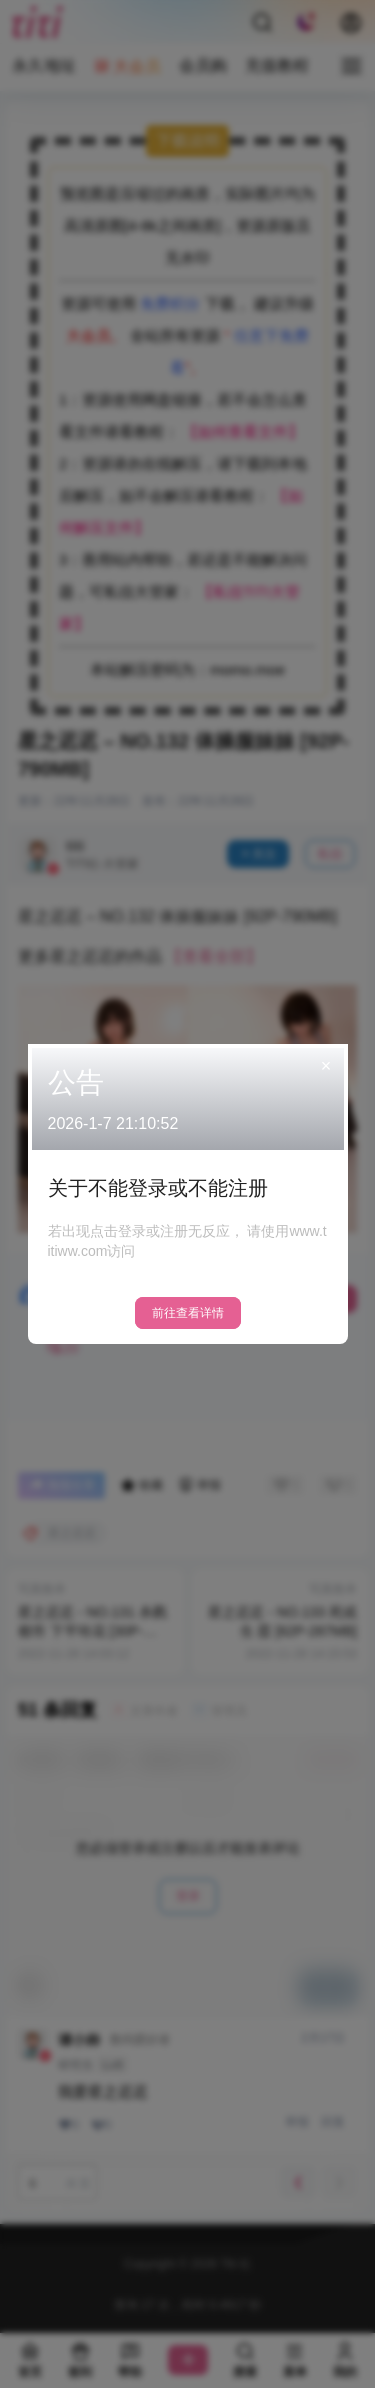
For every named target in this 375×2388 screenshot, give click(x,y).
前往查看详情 (188, 1313)
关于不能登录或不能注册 (158, 1188)
